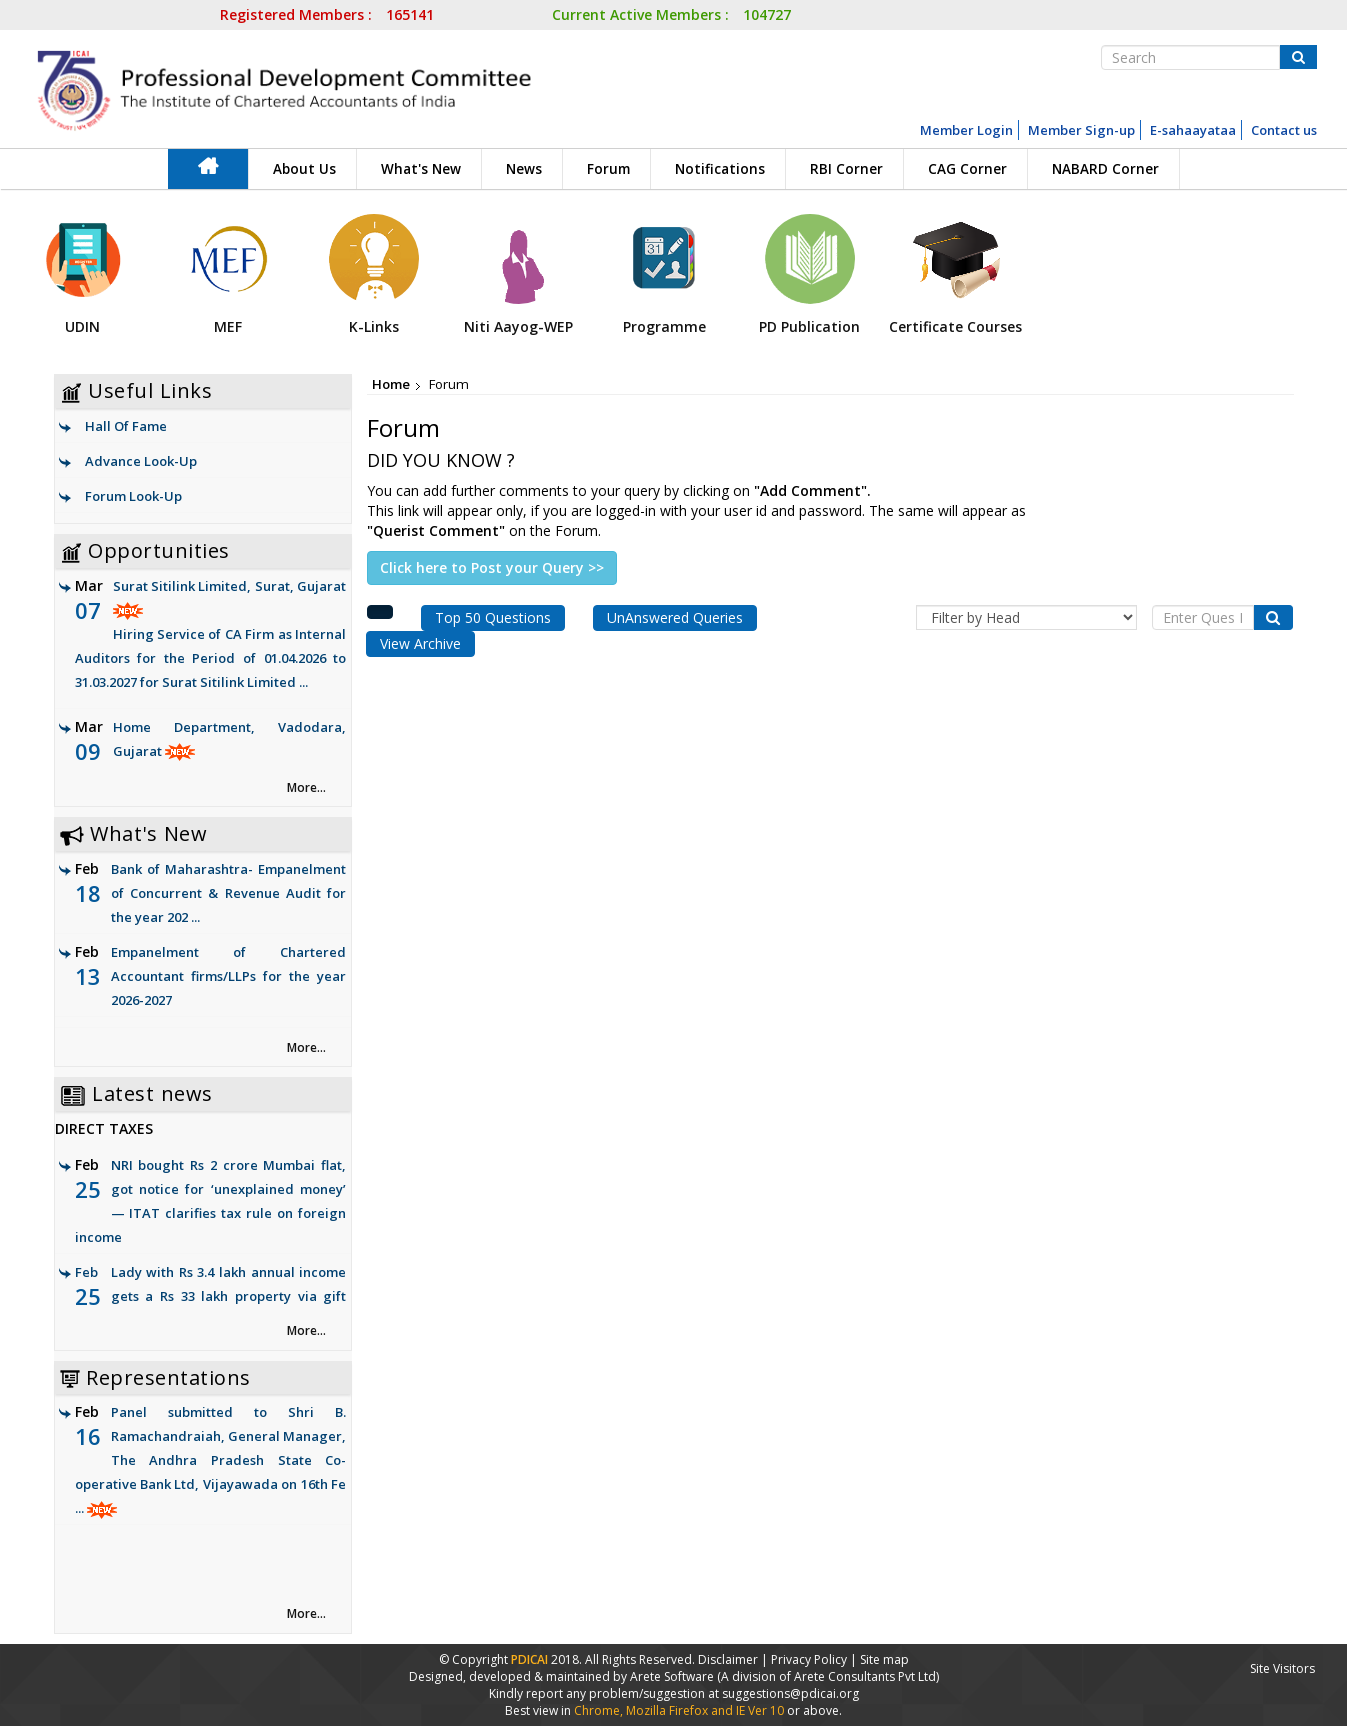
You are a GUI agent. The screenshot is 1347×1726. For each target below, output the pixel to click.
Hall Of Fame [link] (126, 426)
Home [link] (391, 384)
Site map (884, 1659)
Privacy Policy (809, 1659)
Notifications (720, 169)
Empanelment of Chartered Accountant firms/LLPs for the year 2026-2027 (229, 976)
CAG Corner (967, 169)
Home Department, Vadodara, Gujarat (211, 764)
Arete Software (673, 1676)
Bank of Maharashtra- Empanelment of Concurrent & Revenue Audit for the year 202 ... (229, 893)
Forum (608, 169)
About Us (304, 169)
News (524, 169)
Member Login (966, 130)
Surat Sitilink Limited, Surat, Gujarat (211, 635)
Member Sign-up (1081, 130)
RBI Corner (846, 169)
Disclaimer (728, 1659)
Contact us (1284, 130)
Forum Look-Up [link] (133, 496)
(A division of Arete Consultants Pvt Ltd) (828, 1676)
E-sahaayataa (1193, 130)
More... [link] (306, 787)
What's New (421, 169)
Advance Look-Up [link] (141, 461)
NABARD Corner (1105, 169)
